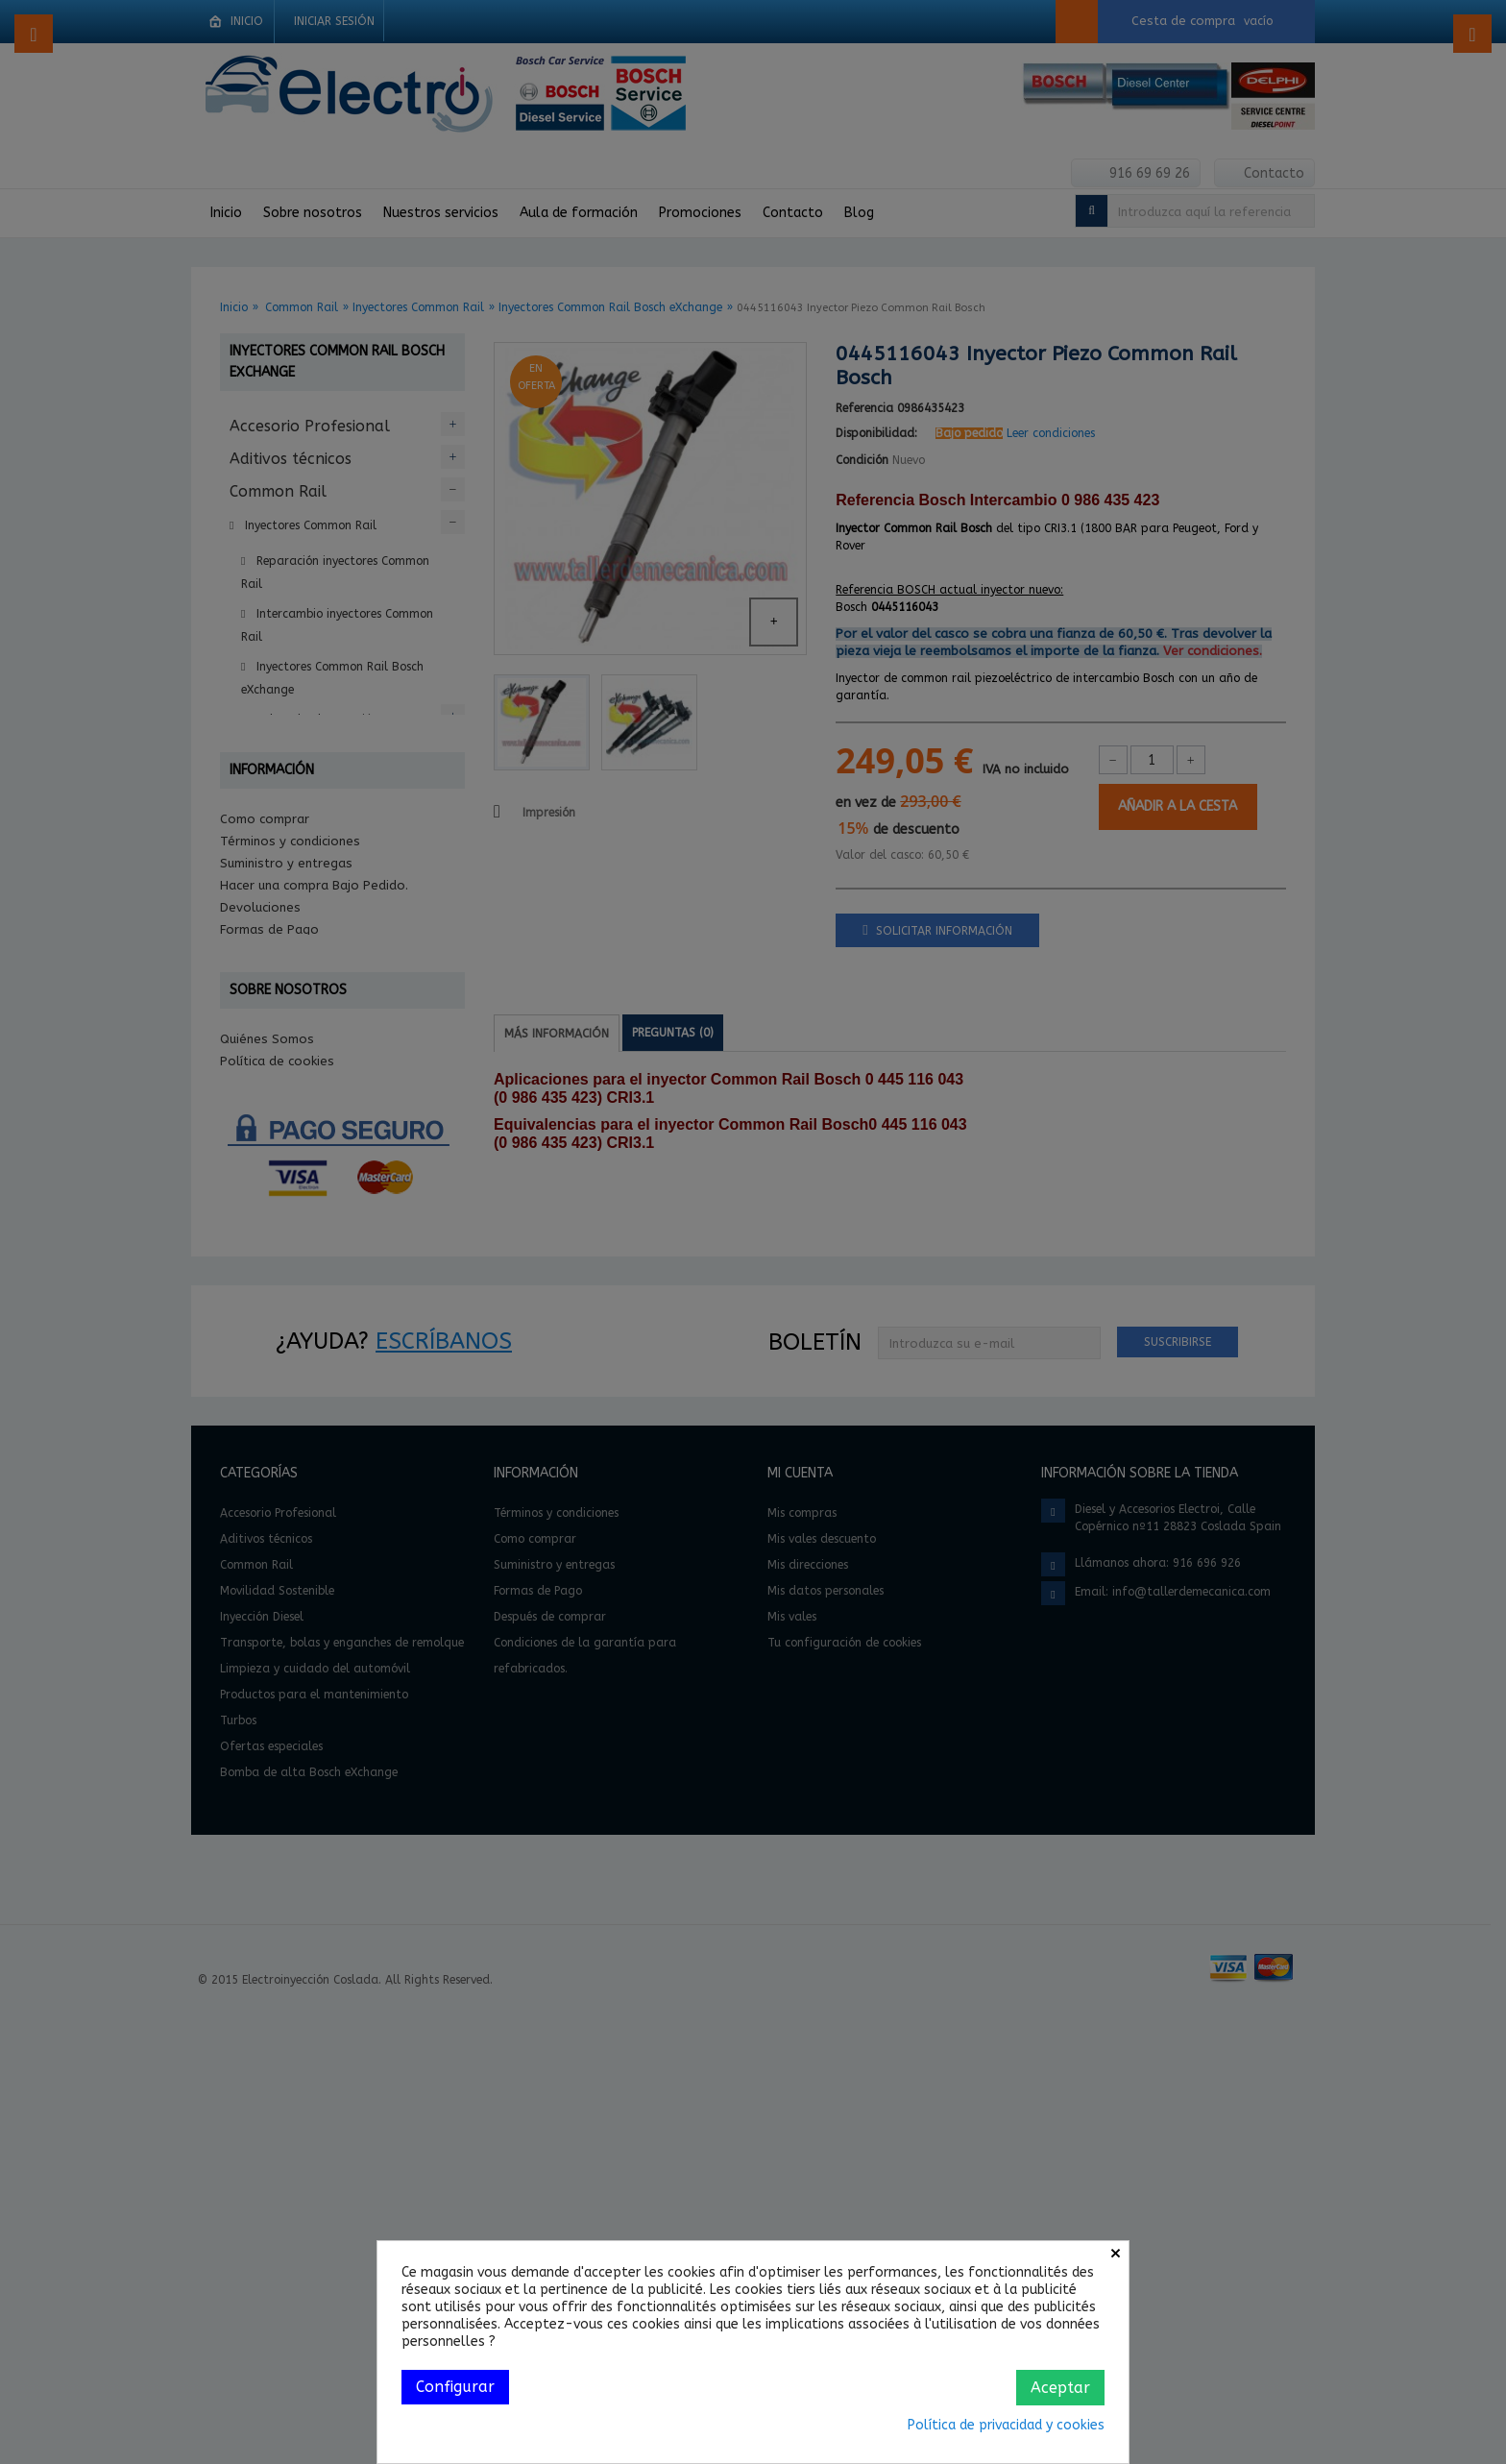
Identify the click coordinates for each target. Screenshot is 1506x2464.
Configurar (455, 2387)
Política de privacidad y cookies (1006, 2425)
